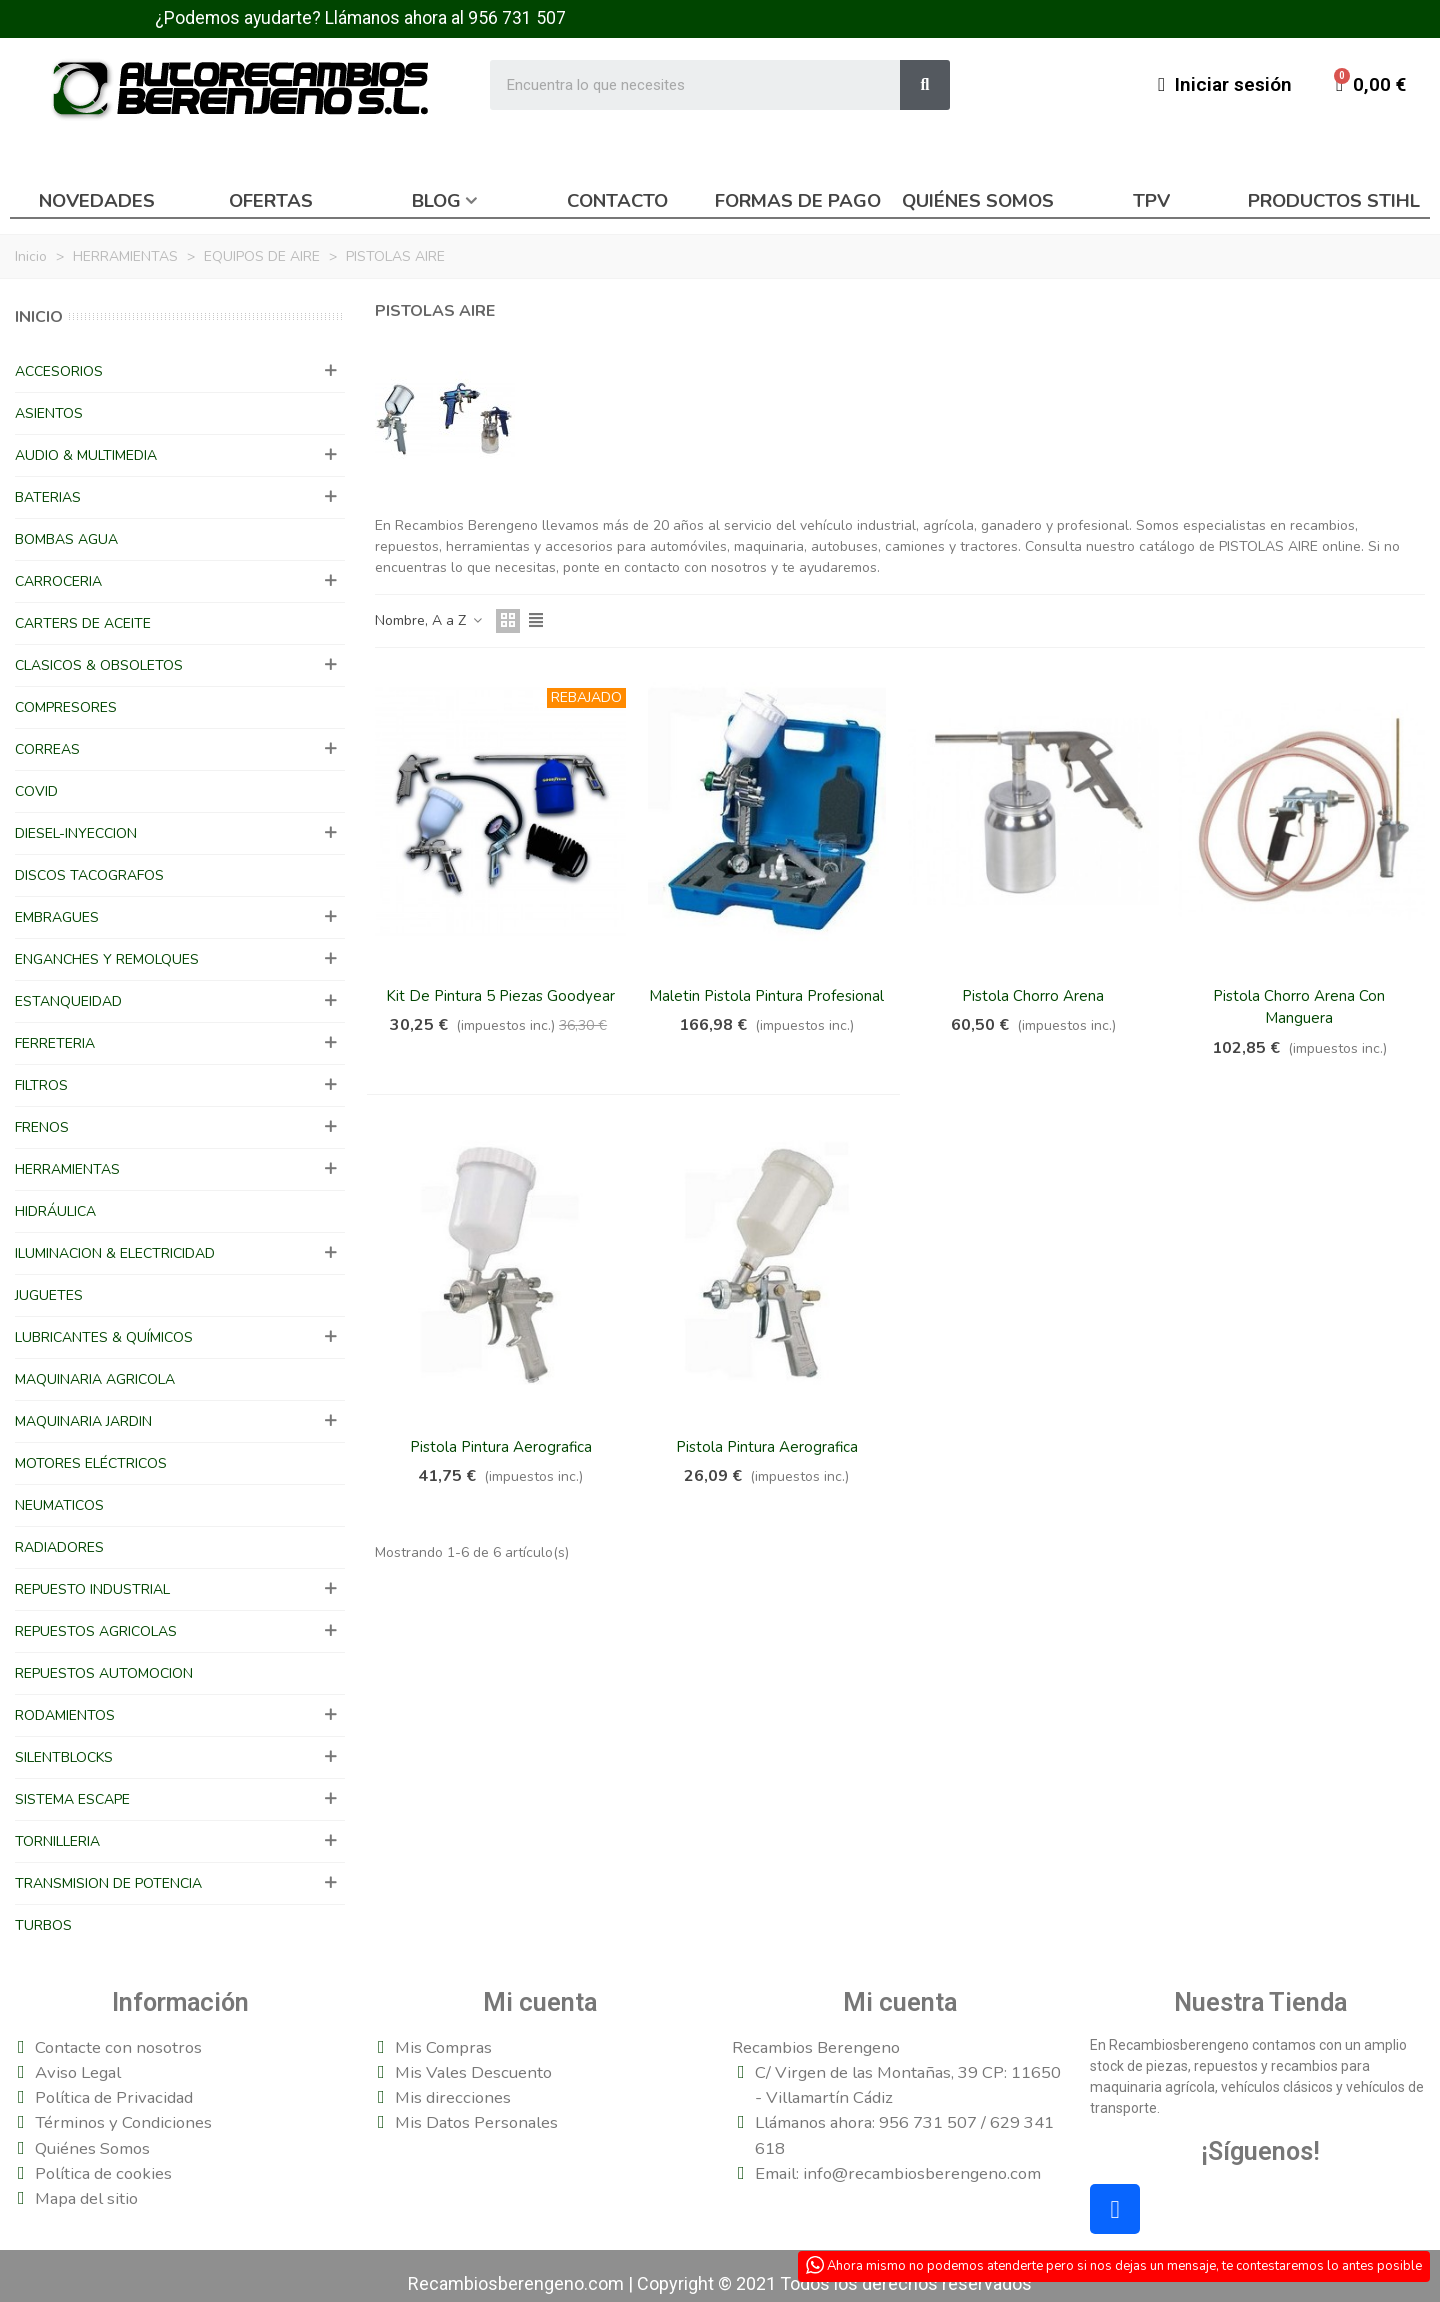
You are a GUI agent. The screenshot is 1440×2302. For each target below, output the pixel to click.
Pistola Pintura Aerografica (501, 1447)
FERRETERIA (55, 1043)
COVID (36, 791)
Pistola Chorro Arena (1033, 996)
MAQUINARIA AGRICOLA (95, 1379)
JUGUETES (49, 1295)
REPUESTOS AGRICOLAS (96, 1631)
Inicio (39, 317)
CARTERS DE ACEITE (83, 623)
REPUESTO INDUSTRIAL (92, 1589)
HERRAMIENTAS (67, 1169)
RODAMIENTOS (65, 1715)
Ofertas (271, 201)
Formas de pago (798, 201)
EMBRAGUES (57, 917)
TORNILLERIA (57, 1841)
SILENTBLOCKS (64, 1757)
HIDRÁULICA (55, 1211)
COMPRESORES (66, 707)
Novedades (97, 201)
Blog (436, 201)
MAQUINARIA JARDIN (83, 1421)
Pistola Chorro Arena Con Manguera (1299, 1007)
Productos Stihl (1334, 201)
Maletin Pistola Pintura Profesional (766, 996)
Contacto (617, 201)
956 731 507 (517, 18)
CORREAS (47, 749)
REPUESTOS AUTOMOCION (104, 1673)
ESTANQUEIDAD (68, 1001)
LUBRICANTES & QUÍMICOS (104, 1337)
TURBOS (43, 1925)
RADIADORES (59, 1547)
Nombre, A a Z (429, 620)
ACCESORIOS (59, 371)
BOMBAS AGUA (66, 539)
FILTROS (41, 1085)
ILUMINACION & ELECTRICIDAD (115, 1253)
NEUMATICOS (59, 1505)
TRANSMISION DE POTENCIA (108, 1883)
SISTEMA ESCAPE (72, 1799)
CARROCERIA (58, 581)
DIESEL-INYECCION (76, 833)
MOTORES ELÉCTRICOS (91, 1463)
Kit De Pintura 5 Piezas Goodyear (500, 996)
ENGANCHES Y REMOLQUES (107, 959)
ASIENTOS (49, 413)
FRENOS (42, 1127)
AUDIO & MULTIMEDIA (86, 455)
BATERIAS (48, 497)
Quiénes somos (978, 201)
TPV (1151, 201)
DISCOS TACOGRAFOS (89, 875)
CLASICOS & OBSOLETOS (99, 665)
